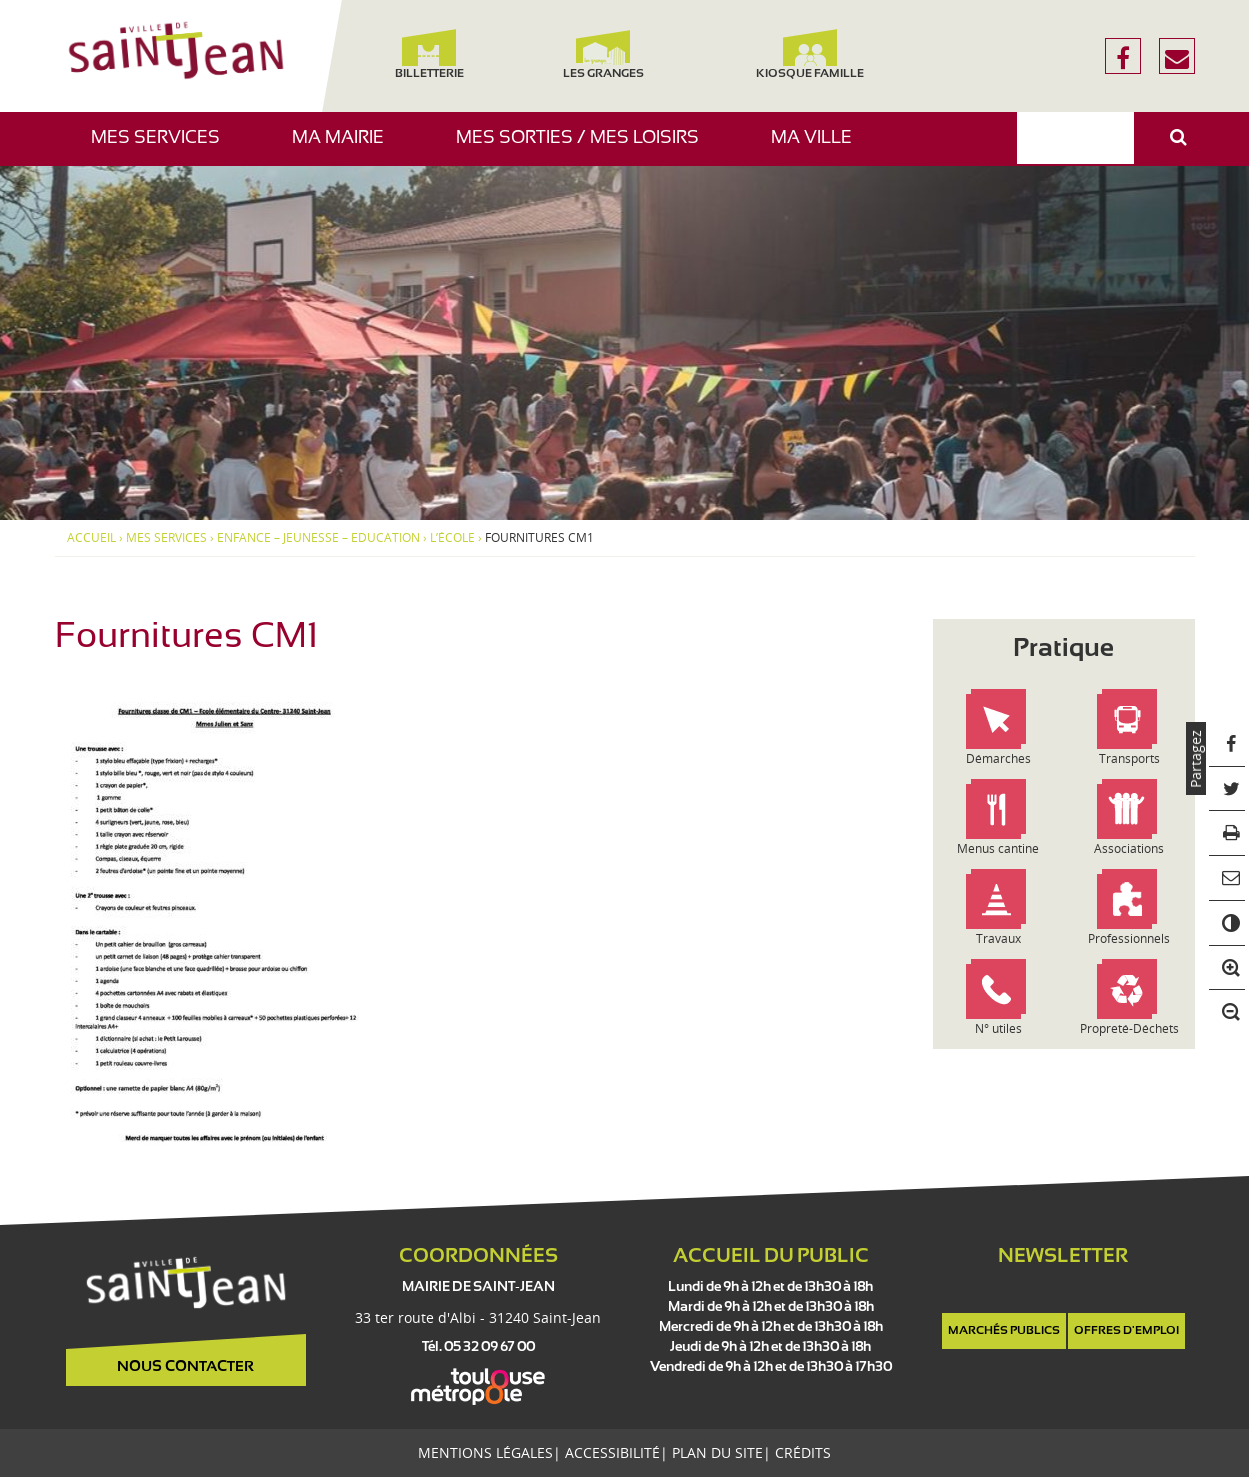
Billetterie (429, 54)
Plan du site (717, 1452)
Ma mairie (345, 147)
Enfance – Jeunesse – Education (318, 538)
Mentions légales (485, 1452)
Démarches (998, 758)
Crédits (803, 1452)
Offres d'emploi (1126, 1331)
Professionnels (1129, 938)
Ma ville (819, 147)
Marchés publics (1004, 1331)
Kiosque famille (810, 54)
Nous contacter (185, 1367)
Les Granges (603, 54)
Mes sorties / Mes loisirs (585, 147)
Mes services (163, 147)
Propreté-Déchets (1129, 1028)
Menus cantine (998, 848)
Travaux (998, 938)
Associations (1129, 848)
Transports (1129, 758)
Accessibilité (612, 1452)
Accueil (91, 538)
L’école (452, 538)
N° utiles (998, 1028)
